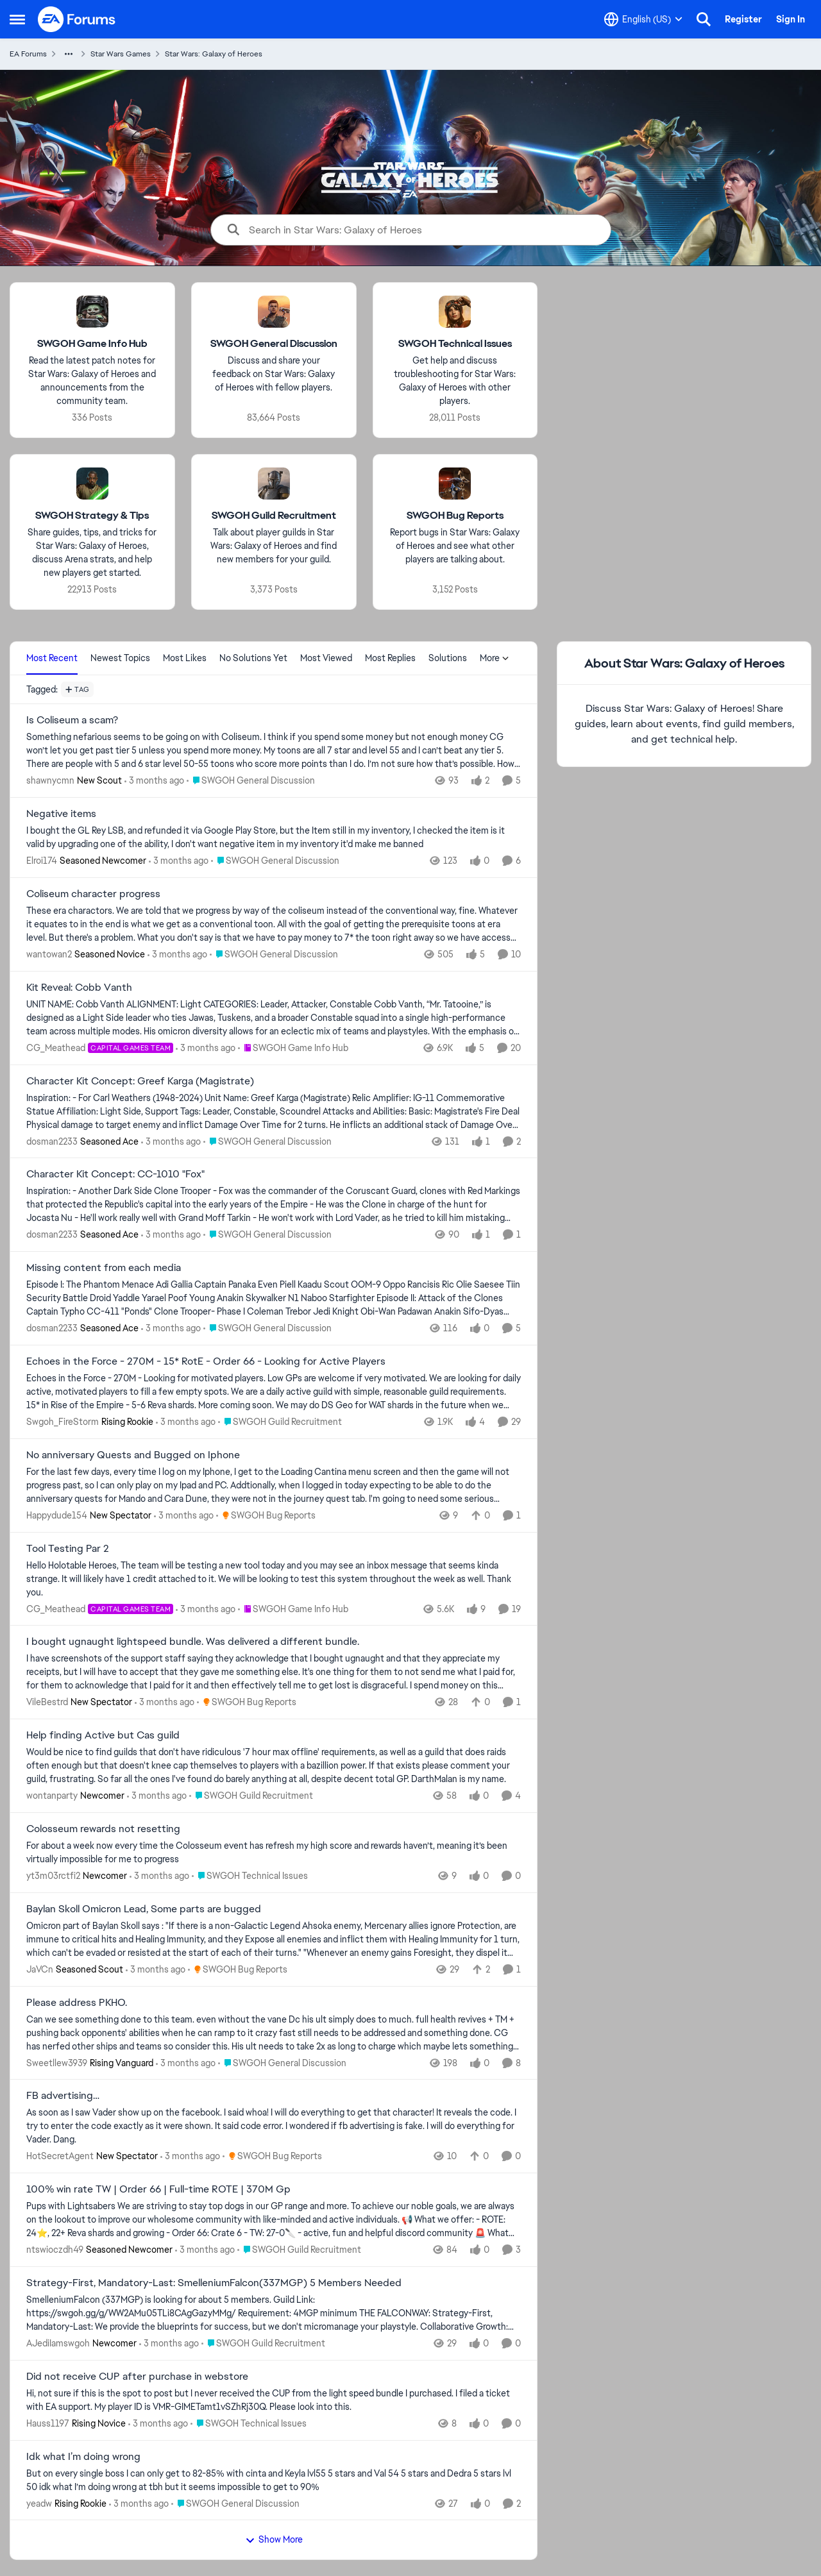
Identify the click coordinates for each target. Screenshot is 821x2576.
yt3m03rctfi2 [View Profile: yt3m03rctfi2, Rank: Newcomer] (53, 1875)
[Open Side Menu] (17, 19)
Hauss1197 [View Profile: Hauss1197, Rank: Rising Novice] (47, 2423)
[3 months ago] (154, 780)
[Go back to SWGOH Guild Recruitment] (274, 516)
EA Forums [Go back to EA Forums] (28, 54)
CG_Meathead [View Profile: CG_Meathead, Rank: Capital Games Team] (55, 1048)
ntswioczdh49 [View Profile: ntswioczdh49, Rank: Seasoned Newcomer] (54, 2249)
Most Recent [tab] (52, 658)
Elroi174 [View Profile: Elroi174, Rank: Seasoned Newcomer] (41, 860)
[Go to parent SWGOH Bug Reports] (266, 1515)
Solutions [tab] (447, 658)
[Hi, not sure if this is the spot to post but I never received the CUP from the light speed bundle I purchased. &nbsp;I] (273, 2400)
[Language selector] (643, 19)
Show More (274, 2539)
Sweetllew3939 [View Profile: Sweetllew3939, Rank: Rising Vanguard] (56, 2062)
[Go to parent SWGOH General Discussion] (251, 780)
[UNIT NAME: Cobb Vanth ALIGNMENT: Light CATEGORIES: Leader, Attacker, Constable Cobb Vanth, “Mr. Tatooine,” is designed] (273, 1018)
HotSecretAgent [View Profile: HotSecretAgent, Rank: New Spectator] (60, 2156)
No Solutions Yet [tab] (253, 658)
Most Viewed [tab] (326, 658)
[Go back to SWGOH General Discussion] (273, 344)
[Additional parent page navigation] (68, 54)
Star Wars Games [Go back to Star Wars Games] (120, 54)
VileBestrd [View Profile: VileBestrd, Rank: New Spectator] (47, 1702)
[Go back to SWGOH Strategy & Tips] (92, 516)
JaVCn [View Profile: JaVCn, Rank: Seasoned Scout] (39, 1969)
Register (743, 19)
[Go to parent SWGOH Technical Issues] (250, 1876)
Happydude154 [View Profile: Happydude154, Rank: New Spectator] (56, 1515)
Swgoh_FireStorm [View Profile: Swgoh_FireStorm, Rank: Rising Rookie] (62, 1421)
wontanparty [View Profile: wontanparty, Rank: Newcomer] (52, 1795)
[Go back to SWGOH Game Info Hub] (92, 344)
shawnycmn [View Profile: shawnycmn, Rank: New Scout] (50, 780)
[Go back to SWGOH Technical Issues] (455, 344)
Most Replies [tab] (390, 658)
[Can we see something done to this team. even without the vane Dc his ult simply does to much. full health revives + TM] (273, 2032)
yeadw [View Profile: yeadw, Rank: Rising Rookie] (39, 2503)
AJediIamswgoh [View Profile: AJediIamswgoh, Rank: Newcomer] (58, 2343)
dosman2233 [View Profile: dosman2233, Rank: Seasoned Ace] (52, 1141)
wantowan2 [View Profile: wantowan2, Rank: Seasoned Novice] (49, 954)
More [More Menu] (494, 658)
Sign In (790, 19)
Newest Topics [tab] (120, 658)
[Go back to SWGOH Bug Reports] (455, 516)
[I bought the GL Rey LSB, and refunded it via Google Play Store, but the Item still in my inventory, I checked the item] (273, 837)
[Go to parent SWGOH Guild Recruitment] (280, 1422)
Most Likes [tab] (185, 658)
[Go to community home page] (77, 19)
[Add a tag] (77, 689)
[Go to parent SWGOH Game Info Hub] (293, 1048)
